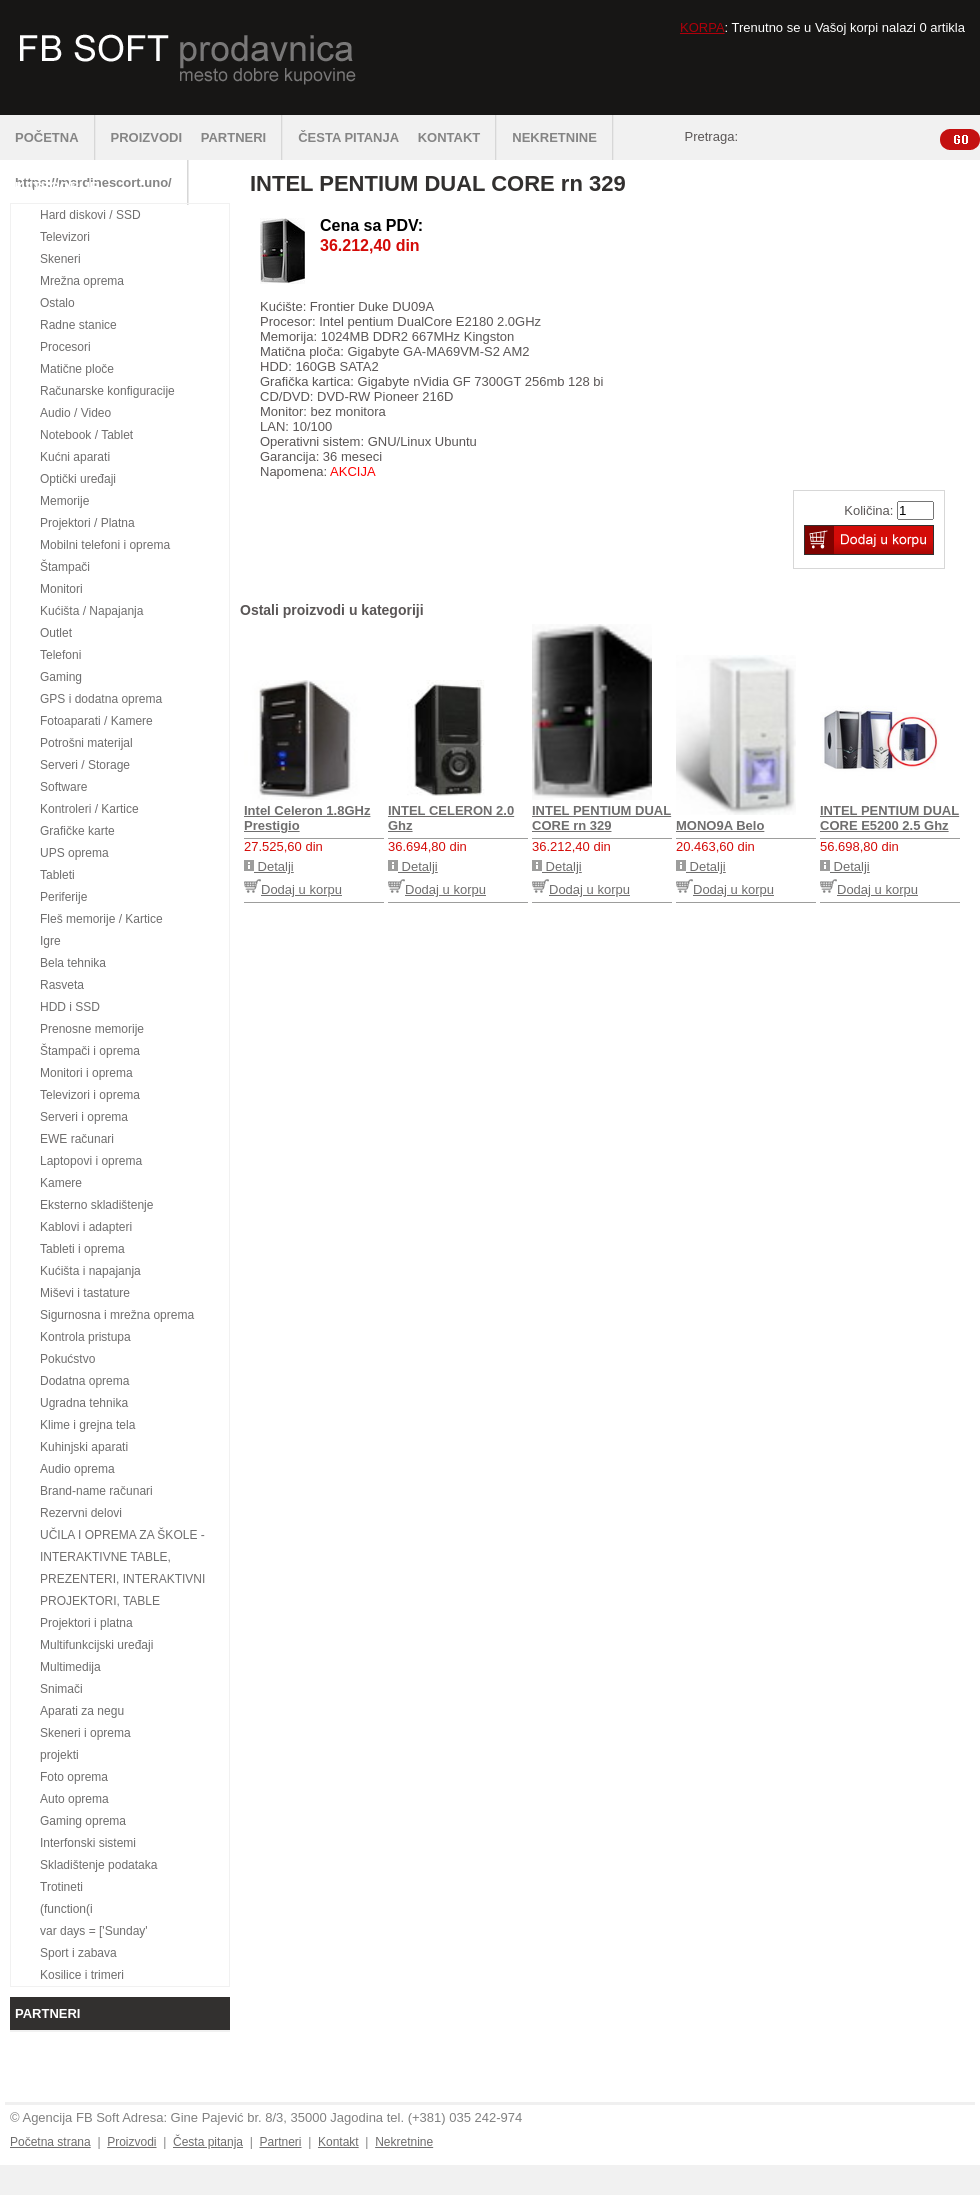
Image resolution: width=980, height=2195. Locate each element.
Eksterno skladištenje (96, 1205)
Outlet (56, 633)
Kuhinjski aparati (84, 1447)
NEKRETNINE (563, 137)
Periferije (63, 897)
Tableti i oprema (82, 1249)
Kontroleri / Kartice (89, 809)
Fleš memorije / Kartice (101, 919)
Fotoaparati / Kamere (96, 721)
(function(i (66, 1909)
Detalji (269, 866)
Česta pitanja (208, 2142)
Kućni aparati (75, 457)
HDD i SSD (70, 1007)
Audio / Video (75, 413)
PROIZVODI (147, 137)
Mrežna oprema (82, 281)
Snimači (61, 1689)
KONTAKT (458, 137)
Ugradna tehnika (84, 1403)
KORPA (702, 27)
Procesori (65, 347)
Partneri (280, 2142)
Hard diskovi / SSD (90, 215)
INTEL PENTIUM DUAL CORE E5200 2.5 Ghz (889, 818)
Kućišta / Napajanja (91, 611)
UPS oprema (74, 853)
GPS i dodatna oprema (101, 699)
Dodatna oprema (84, 1381)
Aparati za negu (82, 1711)
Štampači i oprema (90, 1051)
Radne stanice (78, 325)
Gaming (61, 677)
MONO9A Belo (720, 825)
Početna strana (50, 2142)
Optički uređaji (78, 479)
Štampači (65, 567)
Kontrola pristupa (85, 1337)
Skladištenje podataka (98, 1865)
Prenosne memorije (92, 1029)
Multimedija (70, 1667)
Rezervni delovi (81, 1513)
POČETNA (55, 137)
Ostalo (57, 303)
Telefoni (60, 655)
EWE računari (77, 1139)
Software (63, 787)
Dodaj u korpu (293, 889)
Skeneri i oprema (85, 1733)
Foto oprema (74, 1777)
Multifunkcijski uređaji (96, 1645)
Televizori (65, 237)
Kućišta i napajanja (90, 1271)
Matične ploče (77, 369)
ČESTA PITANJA (348, 137)
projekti (59, 1755)
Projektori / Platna (87, 523)
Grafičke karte (77, 831)
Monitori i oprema (86, 1073)
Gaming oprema (83, 1821)
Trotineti (61, 1887)
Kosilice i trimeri (82, 1975)
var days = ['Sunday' (94, 1931)
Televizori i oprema (90, 1095)
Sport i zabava (78, 1953)
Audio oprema (77, 1469)
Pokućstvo (67, 1359)
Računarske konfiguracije (107, 391)
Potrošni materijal (86, 743)
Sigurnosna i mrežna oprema (117, 1315)
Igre (50, 941)
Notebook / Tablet (86, 435)
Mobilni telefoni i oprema (105, 545)
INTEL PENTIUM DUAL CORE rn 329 (601, 818)
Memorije (64, 501)
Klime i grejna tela (87, 1425)
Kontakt (338, 2142)
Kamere (61, 1183)
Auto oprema (74, 1799)
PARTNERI (242, 137)
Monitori (61, 589)
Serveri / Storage (85, 765)
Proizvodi (131, 2142)
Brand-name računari (96, 1491)
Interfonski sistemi (88, 1843)
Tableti (57, 875)
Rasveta (62, 985)
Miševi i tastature (85, 1293)
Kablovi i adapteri (86, 1227)
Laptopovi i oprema (91, 1161)
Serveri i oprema (84, 1117)
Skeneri (60, 259)
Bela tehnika (73, 963)
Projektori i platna (86, 1623)
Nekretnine (404, 2142)
